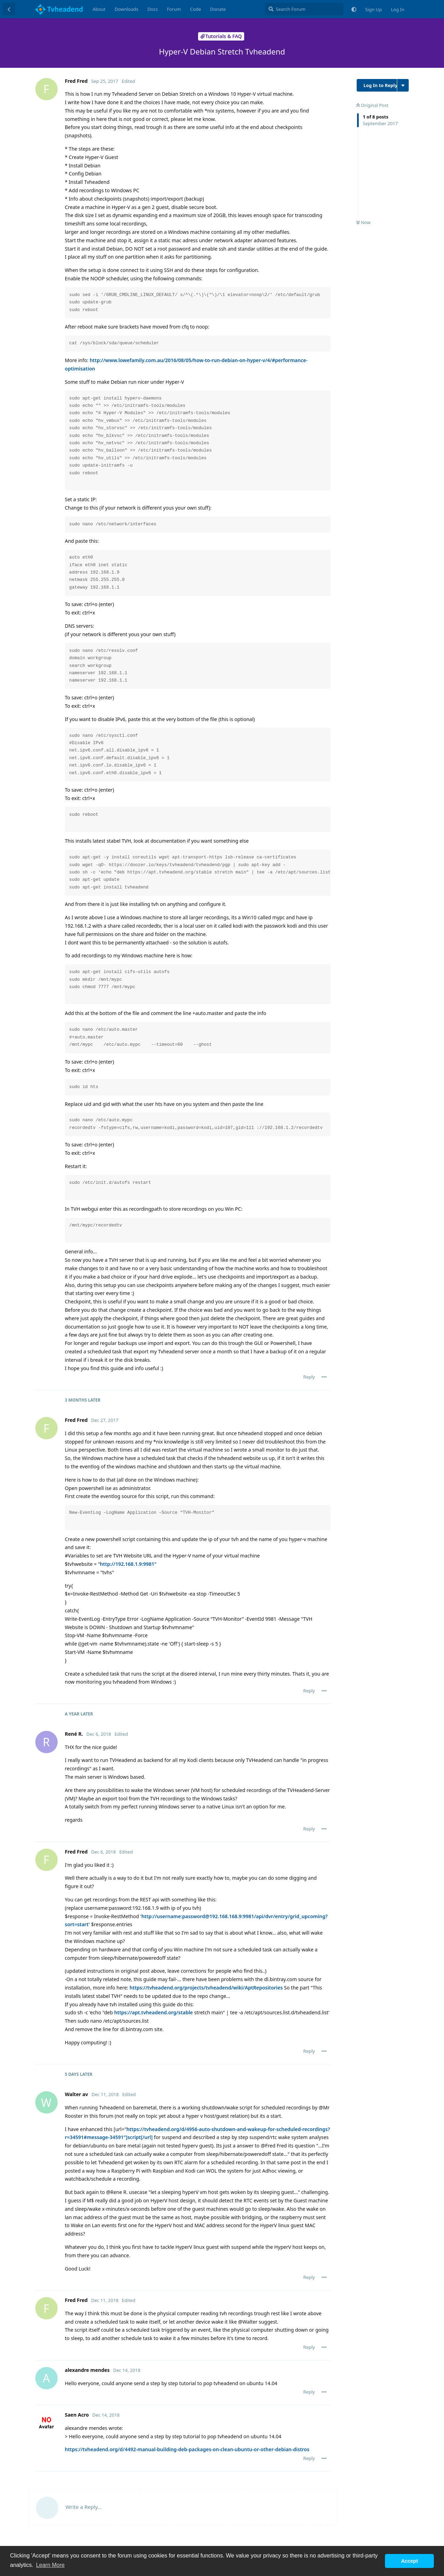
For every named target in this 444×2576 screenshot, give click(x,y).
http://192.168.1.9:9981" (128, 1564)
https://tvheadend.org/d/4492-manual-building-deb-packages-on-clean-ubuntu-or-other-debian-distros (187, 2449)
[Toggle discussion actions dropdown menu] (403, 85)
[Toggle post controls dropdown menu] (324, 1376)
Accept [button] (409, 2561)
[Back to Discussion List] (9, 9)
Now (363, 222)
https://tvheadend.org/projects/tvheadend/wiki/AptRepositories (206, 1987)
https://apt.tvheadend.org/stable (153, 2012)
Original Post (372, 105)
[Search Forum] (304, 9)
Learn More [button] (50, 2565)
